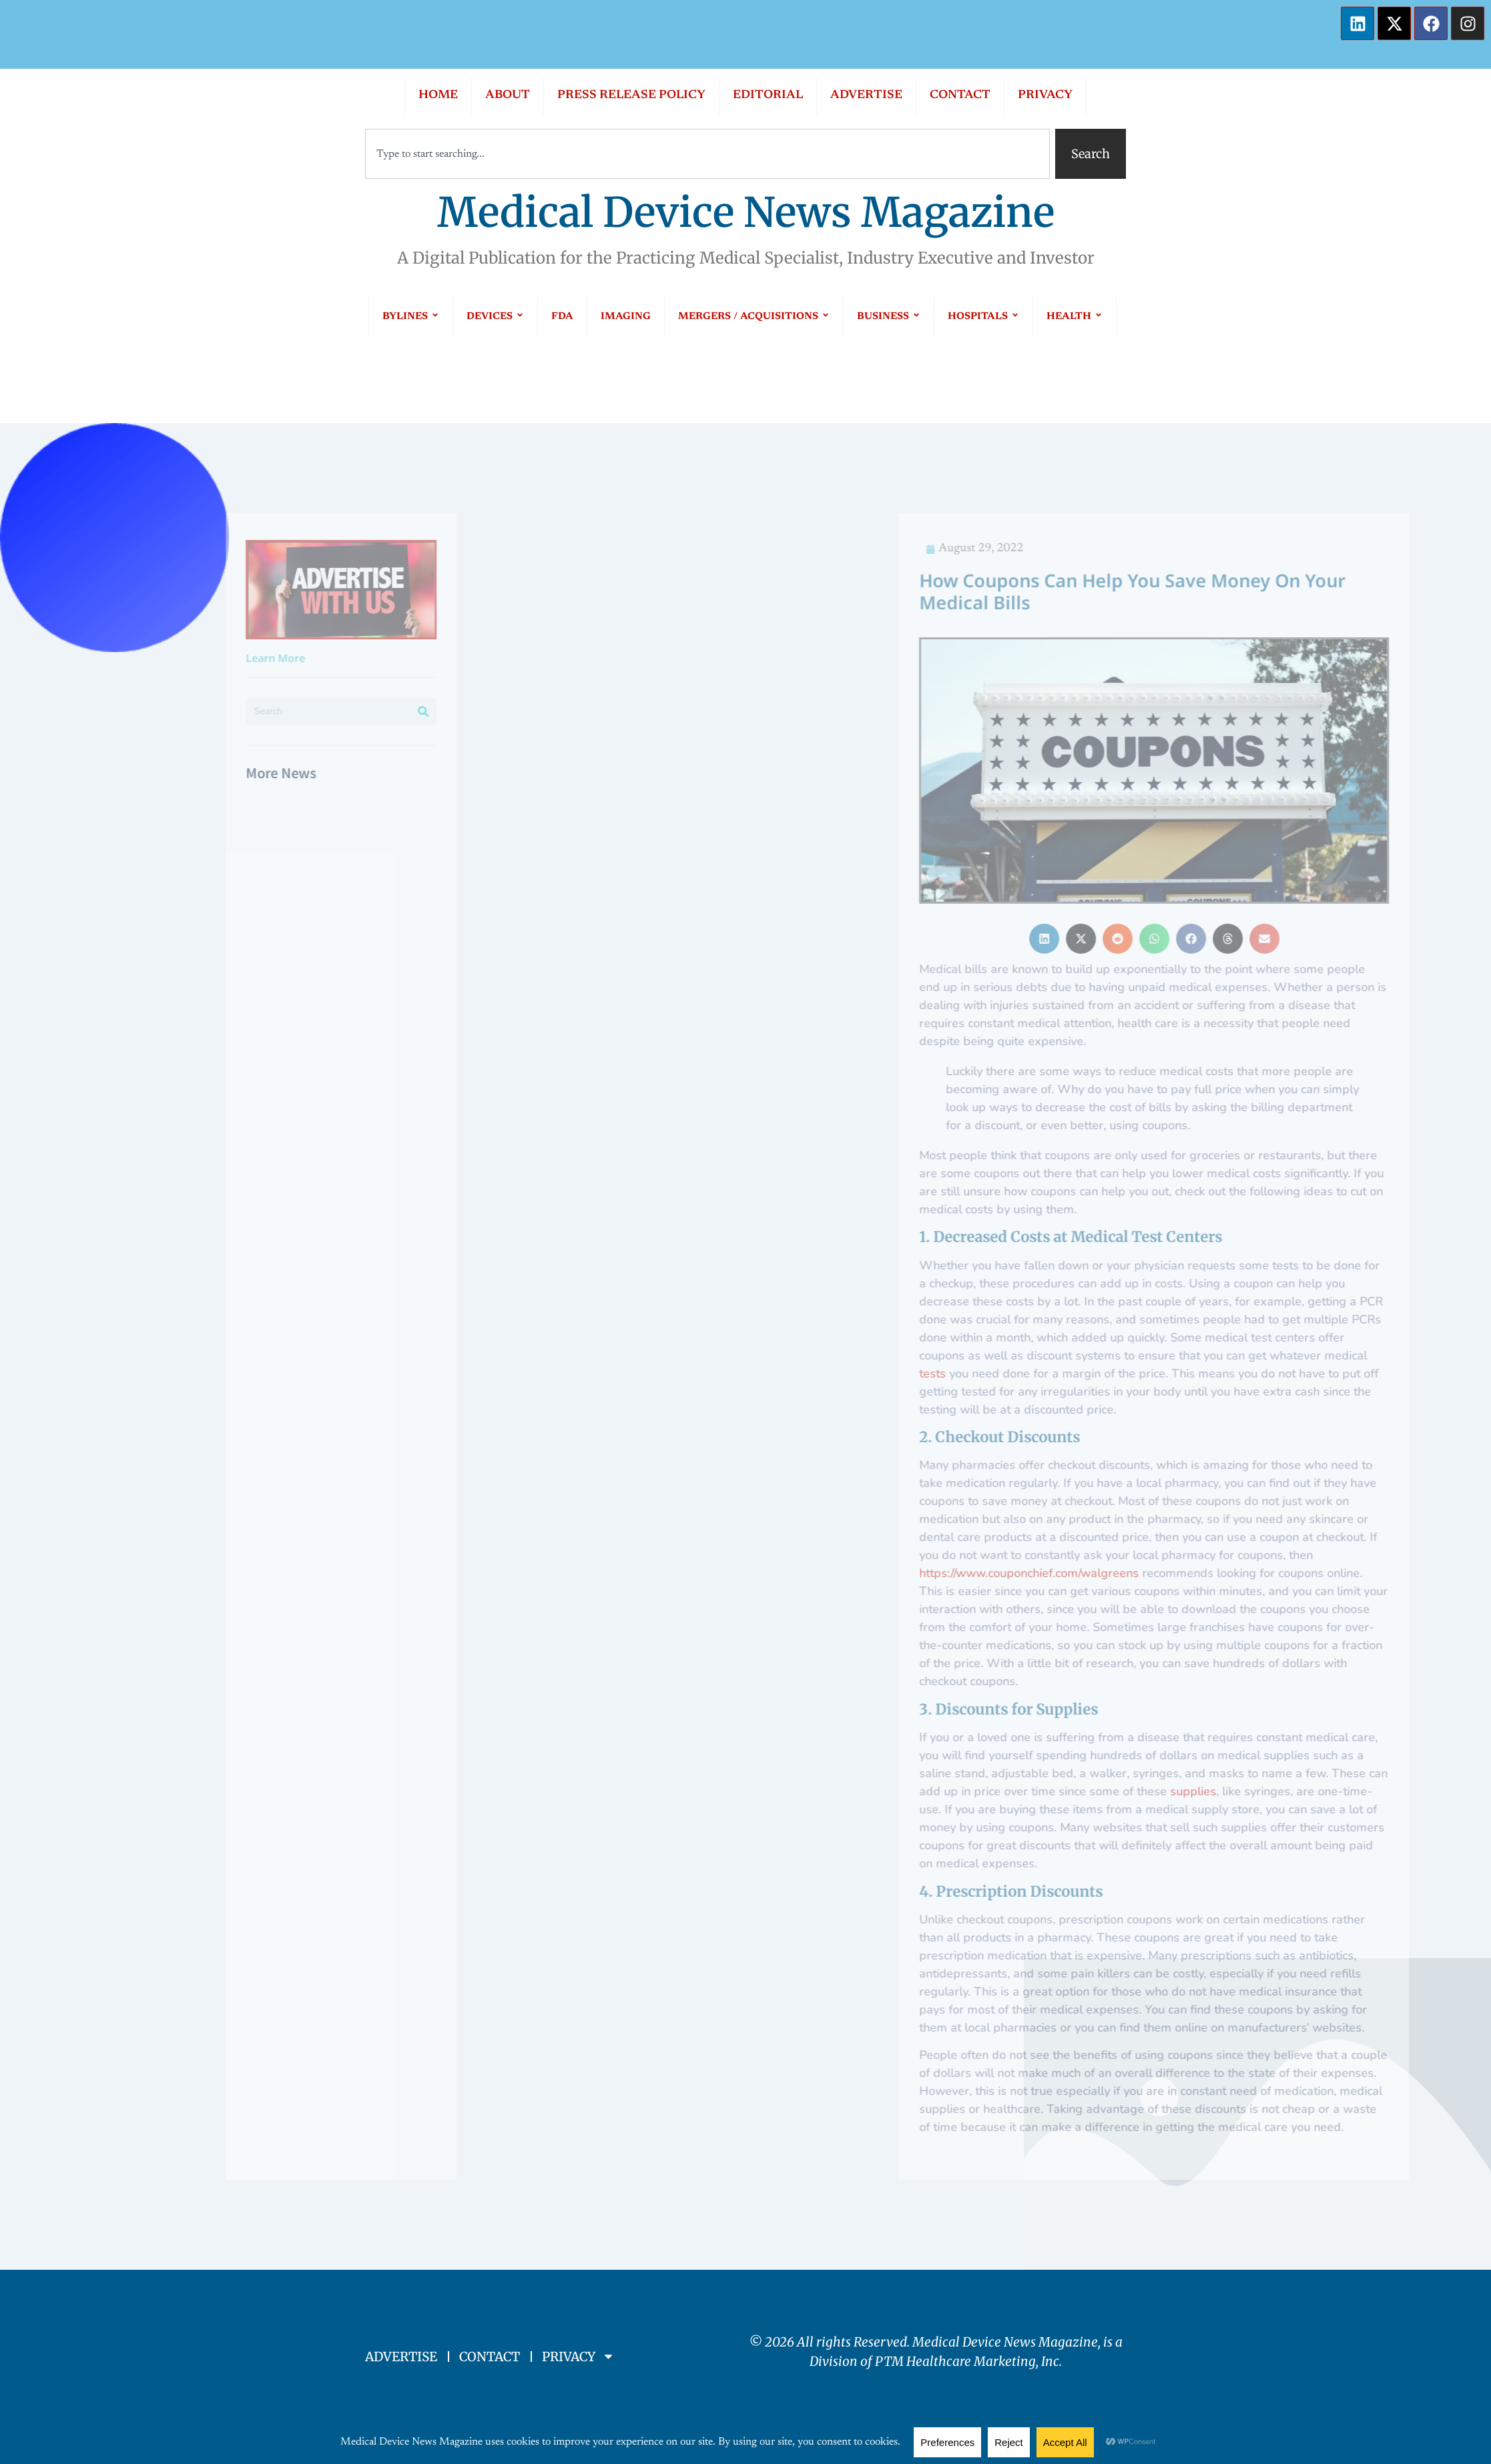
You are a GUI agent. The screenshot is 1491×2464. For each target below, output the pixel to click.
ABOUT (507, 95)
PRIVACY (1045, 95)
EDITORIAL (768, 95)
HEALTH (1075, 317)
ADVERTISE (866, 95)
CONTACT (960, 95)
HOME (438, 95)
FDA (562, 317)
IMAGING (626, 317)
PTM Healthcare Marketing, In (964, 2361)
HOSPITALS (983, 317)
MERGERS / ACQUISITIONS (754, 317)
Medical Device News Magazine (746, 212)
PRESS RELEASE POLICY (631, 95)
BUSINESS (888, 317)
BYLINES (410, 317)
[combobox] (707, 154)
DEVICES (495, 317)
